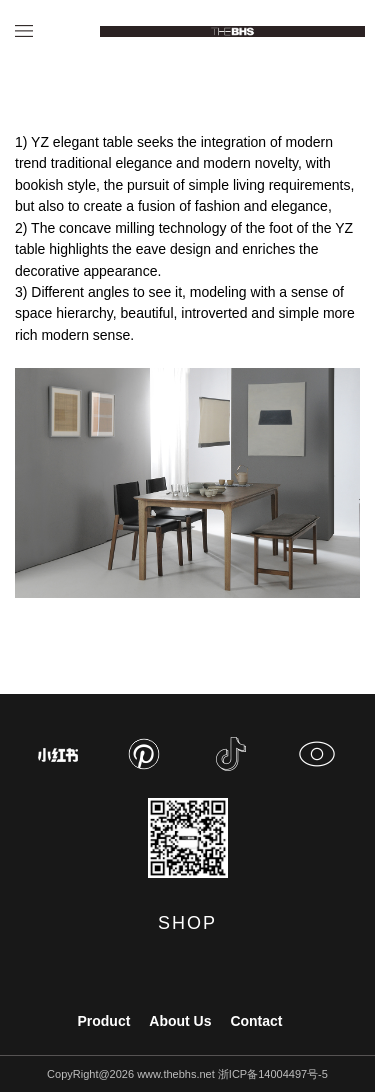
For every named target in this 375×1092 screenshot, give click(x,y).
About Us (180, 1021)
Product (103, 1021)
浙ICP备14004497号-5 (273, 1074)
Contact (256, 1021)
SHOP (187, 923)
